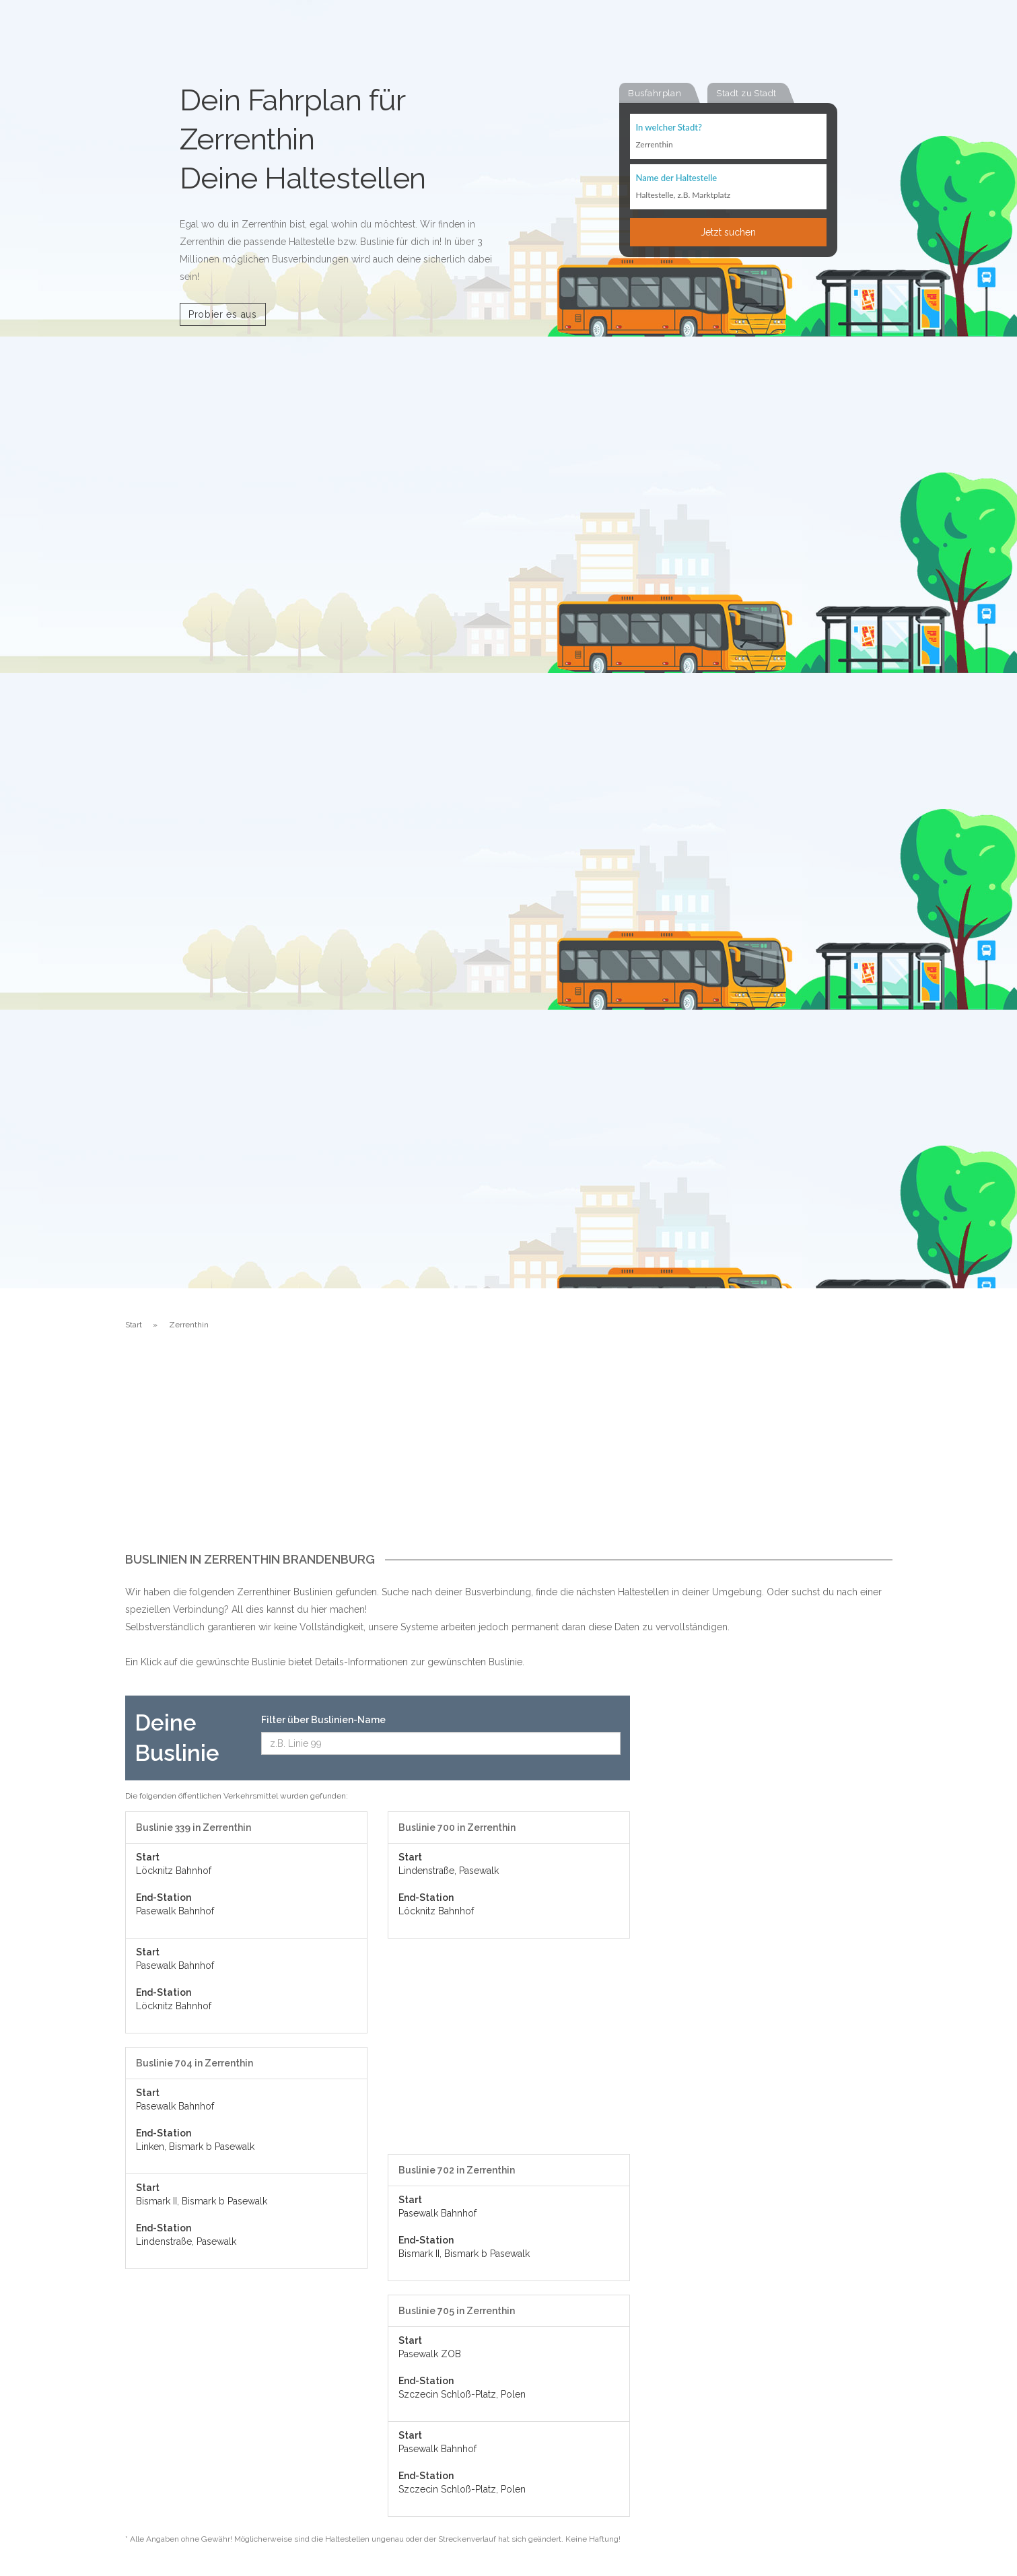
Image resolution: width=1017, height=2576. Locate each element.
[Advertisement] (508, 1452)
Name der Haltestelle (676, 179)
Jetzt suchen (728, 233)
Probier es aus (222, 314)
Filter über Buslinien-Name (323, 1719)
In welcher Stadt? (668, 128)
